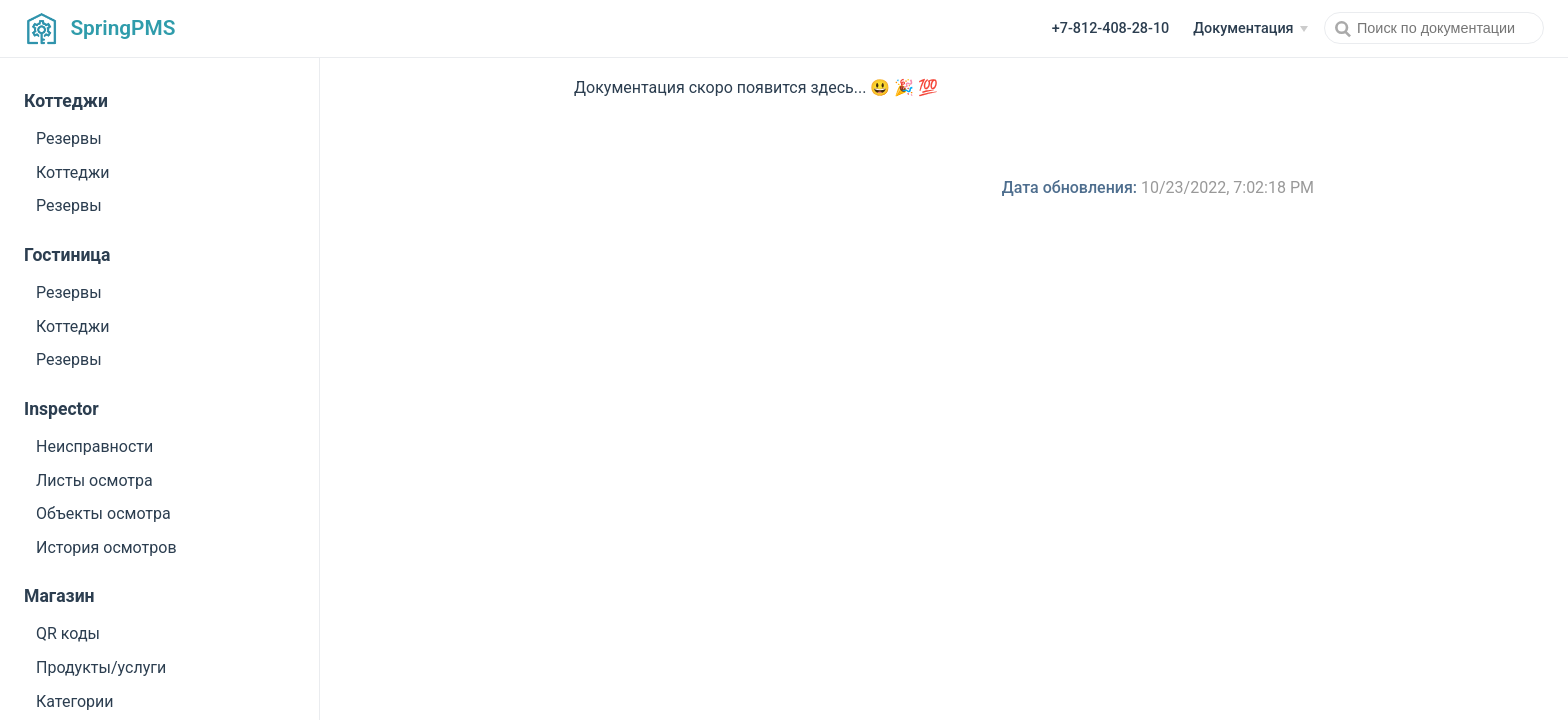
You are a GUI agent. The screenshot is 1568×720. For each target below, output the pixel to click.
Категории (75, 701)
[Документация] (1250, 29)
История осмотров (106, 547)
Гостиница (67, 255)
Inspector (61, 409)
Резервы (69, 138)
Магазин (59, 596)
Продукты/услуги (101, 667)
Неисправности (94, 446)
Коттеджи (66, 101)
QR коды (68, 633)
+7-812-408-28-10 (1111, 28)
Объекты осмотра (103, 513)
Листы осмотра (94, 480)
